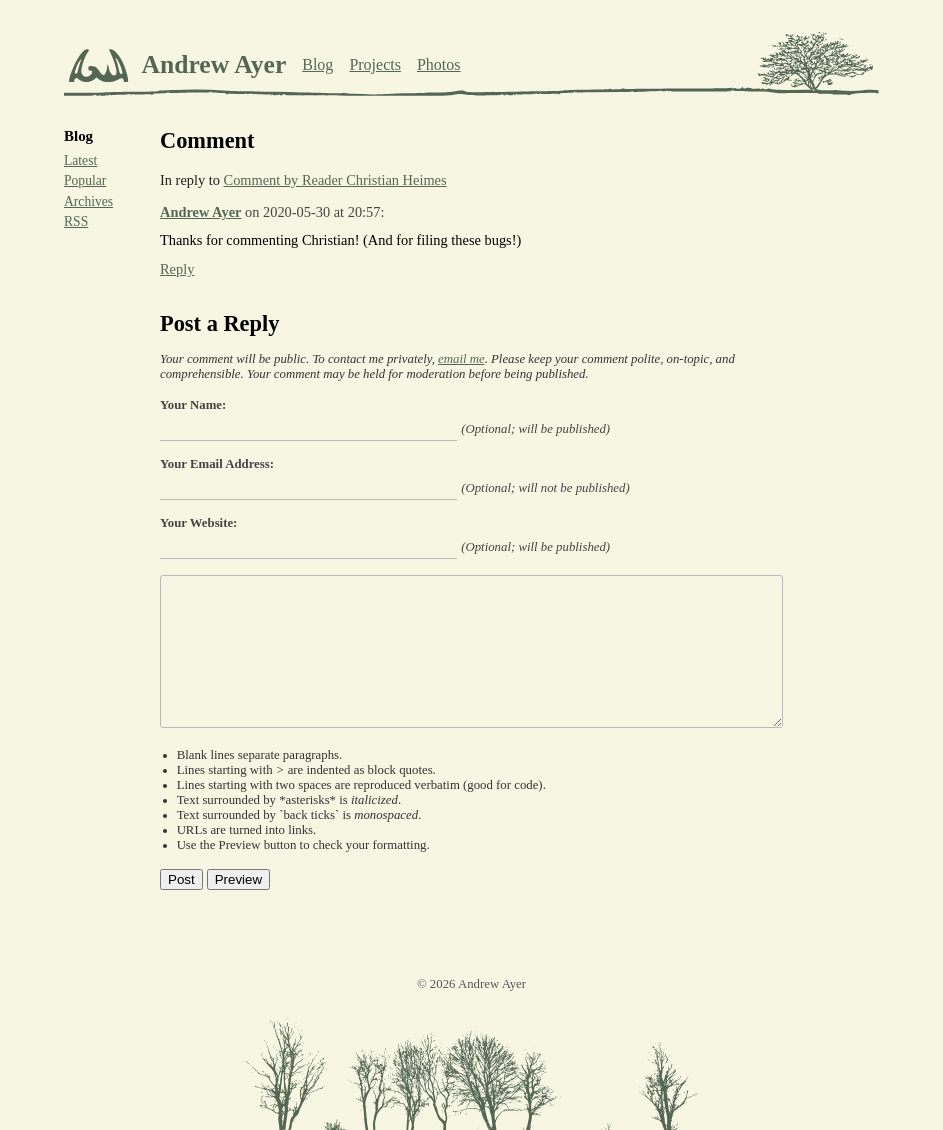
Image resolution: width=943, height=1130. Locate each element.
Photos (439, 64)
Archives (88, 201)
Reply (177, 269)
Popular (85, 180)
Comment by (335, 180)
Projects (375, 64)
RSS (76, 221)
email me (461, 359)
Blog (317, 64)
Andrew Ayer (200, 212)
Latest (80, 160)
